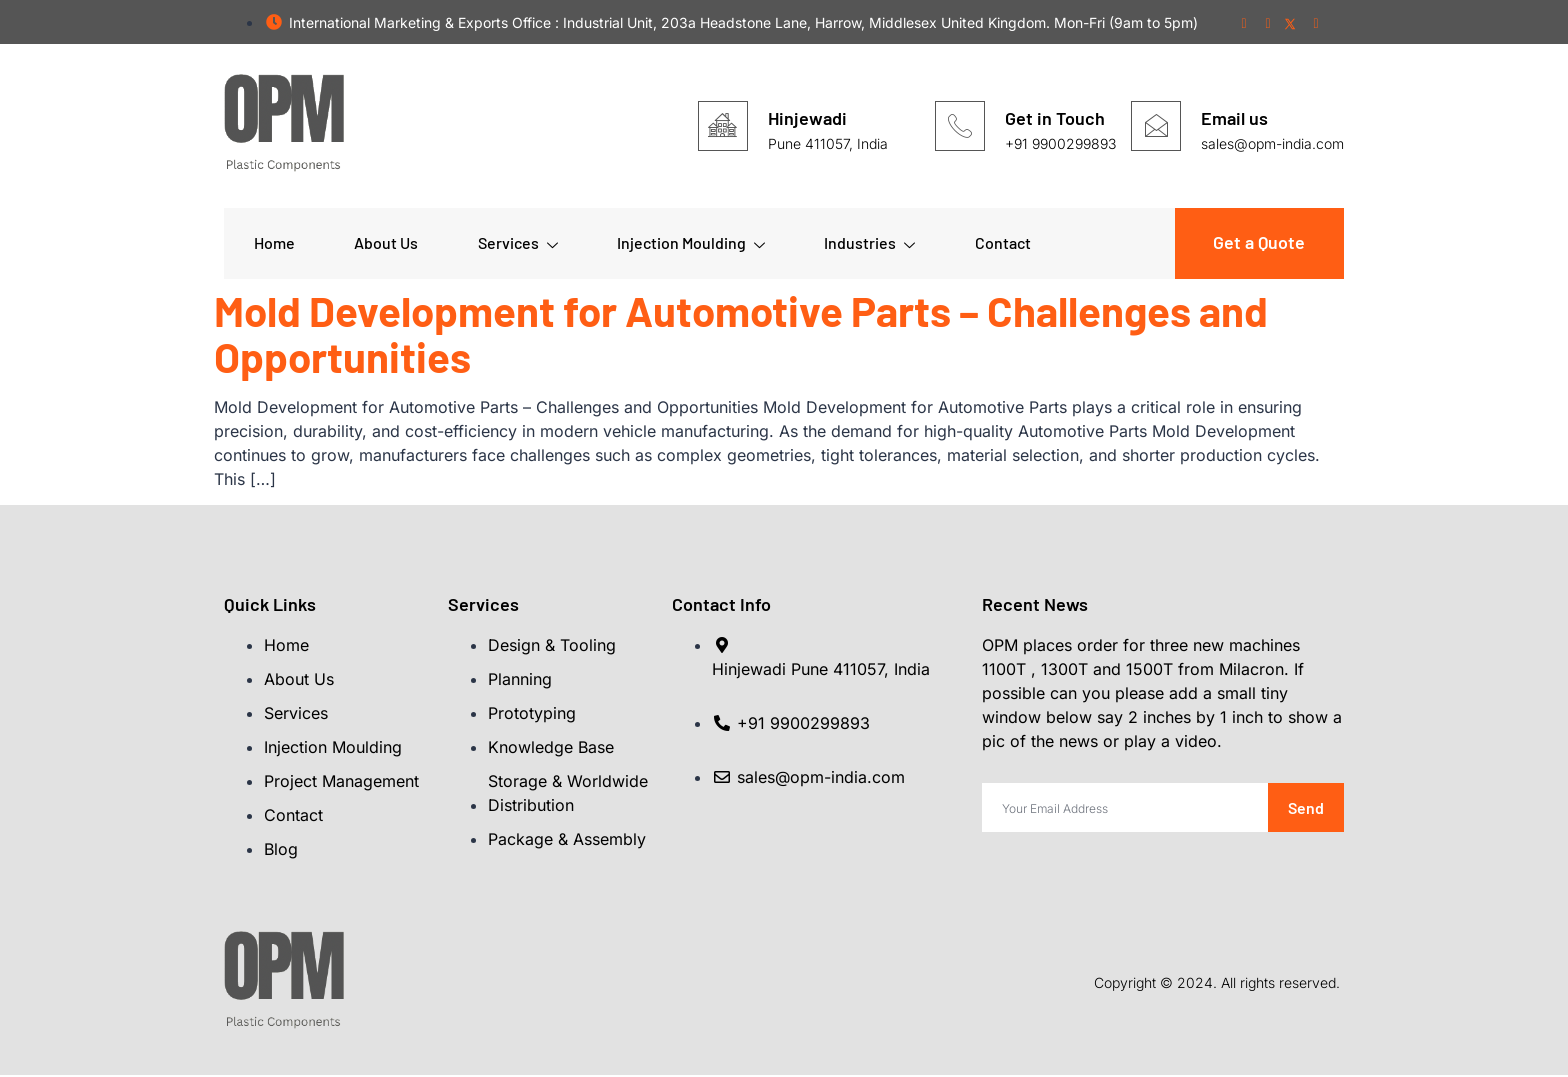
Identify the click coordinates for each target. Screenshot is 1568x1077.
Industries (872, 244)
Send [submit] (1306, 809)
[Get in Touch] (960, 126)
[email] (1125, 809)
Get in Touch (1055, 118)
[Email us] (1156, 126)
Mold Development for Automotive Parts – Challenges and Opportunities (741, 334)
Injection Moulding (693, 244)
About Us (387, 243)
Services (519, 244)
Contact (1006, 243)
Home (274, 243)
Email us (1234, 118)
